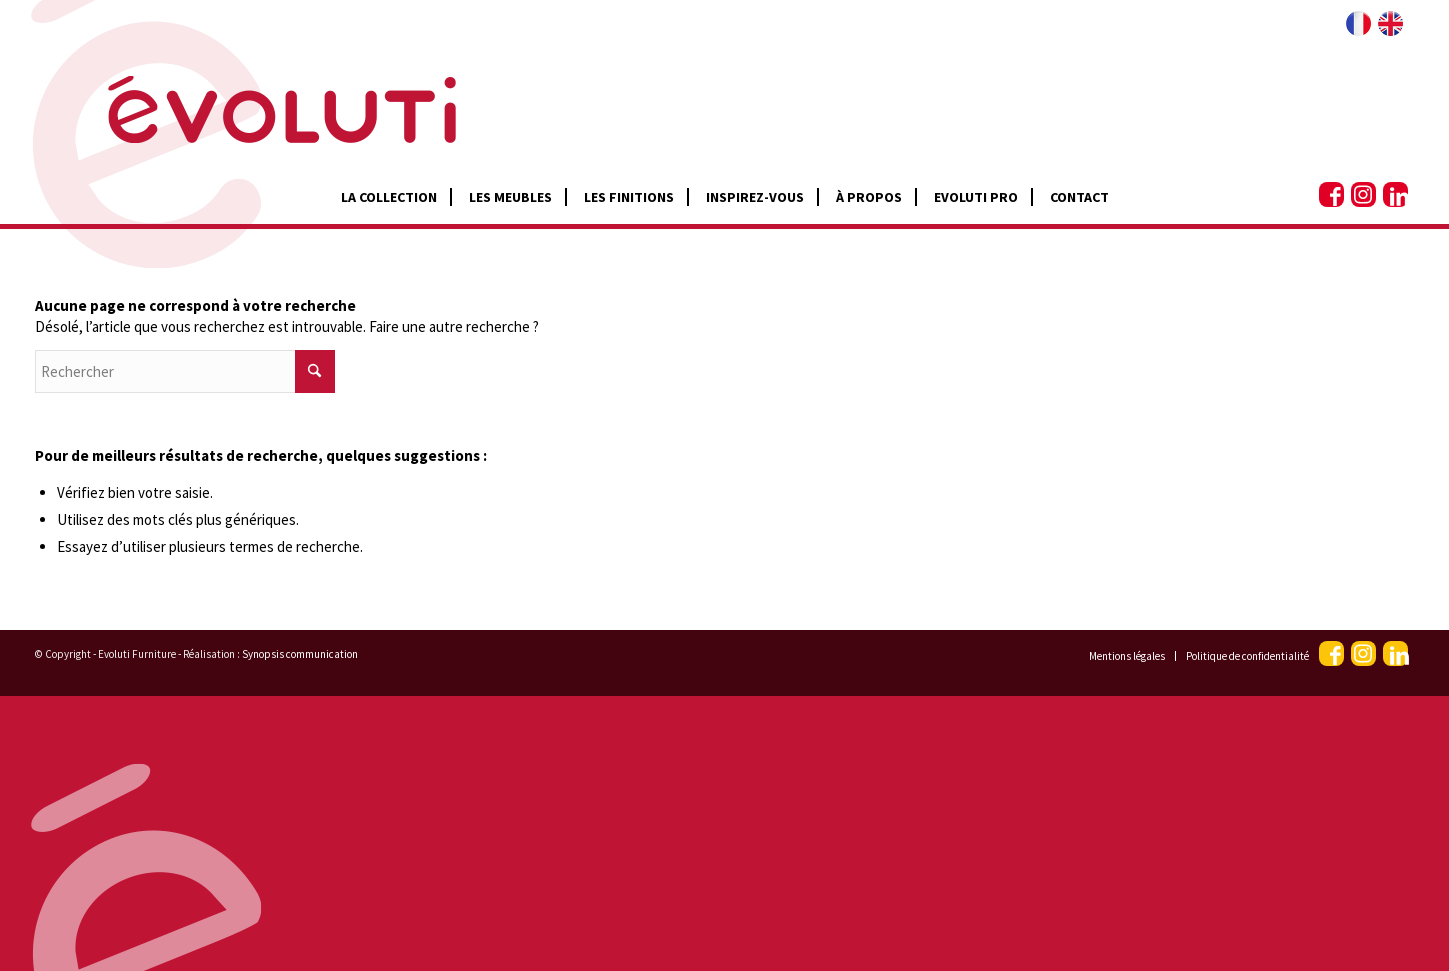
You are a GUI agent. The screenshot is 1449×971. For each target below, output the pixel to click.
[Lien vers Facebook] (1331, 194)
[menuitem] (389, 197)
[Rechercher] (185, 371)
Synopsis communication (300, 654)
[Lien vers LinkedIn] (1395, 194)
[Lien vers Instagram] (1363, 194)
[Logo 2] (246, 90)
